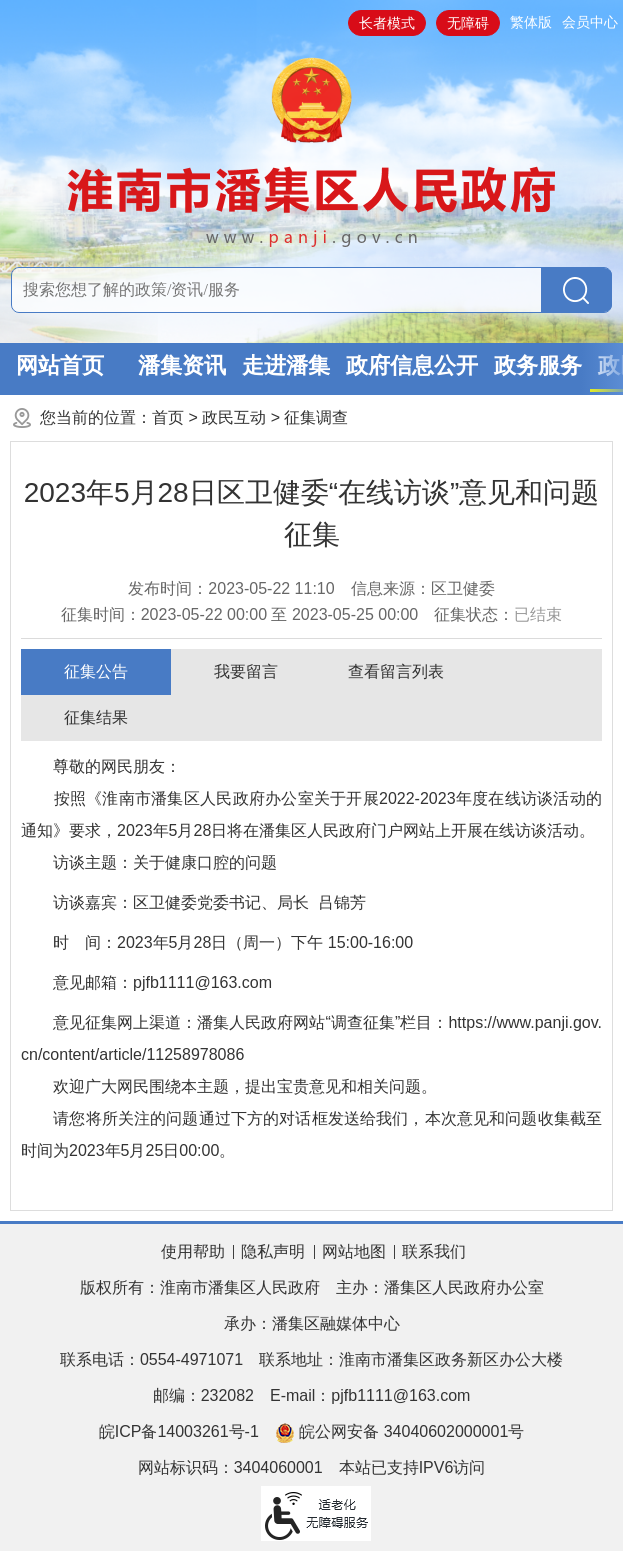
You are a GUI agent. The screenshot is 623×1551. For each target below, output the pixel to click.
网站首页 (60, 365)
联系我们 (434, 1251)
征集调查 (316, 417)
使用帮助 (193, 1251)
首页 (168, 417)
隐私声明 (273, 1251)
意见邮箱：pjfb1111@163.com (162, 982)
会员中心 (590, 22)
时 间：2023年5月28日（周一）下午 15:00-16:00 (233, 942)
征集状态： (498, 614)
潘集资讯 (182, 365)
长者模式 (387, 23)
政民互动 (234, 417)
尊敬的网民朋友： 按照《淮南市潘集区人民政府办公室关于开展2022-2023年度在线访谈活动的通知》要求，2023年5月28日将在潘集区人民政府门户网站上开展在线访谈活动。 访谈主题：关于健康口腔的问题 (311, 814)
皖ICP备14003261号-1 (179, 1431)
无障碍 (468, 23)
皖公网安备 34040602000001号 (399, 1433)
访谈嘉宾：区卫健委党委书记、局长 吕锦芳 (209, 902)
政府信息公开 (412, 365)
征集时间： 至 (240, 614)
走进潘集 (286, 365)
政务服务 (538, 365)
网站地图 (354, 1251)
